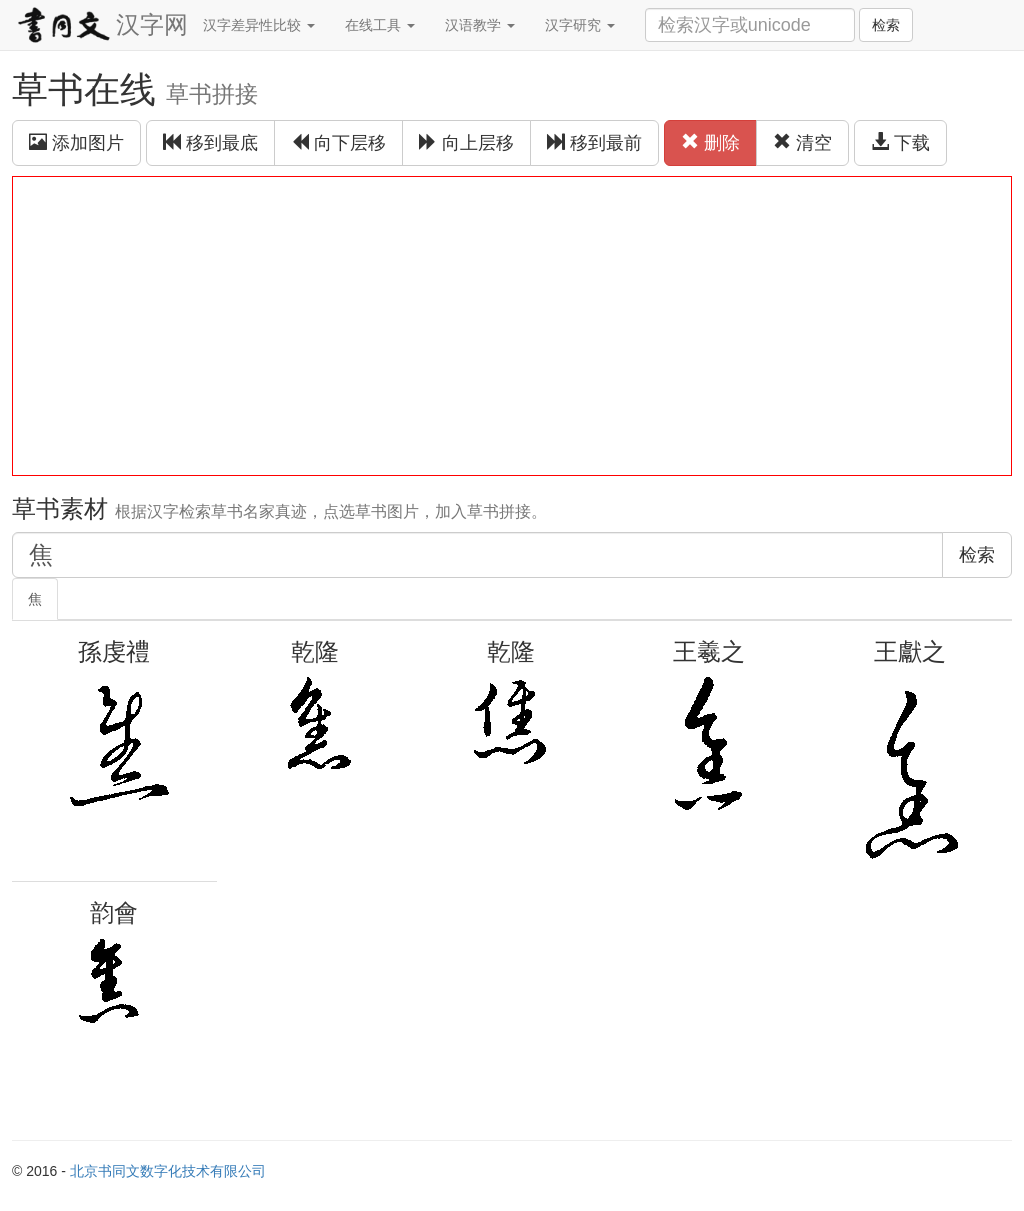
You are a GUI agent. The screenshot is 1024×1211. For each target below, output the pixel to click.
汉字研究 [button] (580, 25)
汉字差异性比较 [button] (259, 25)
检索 (886, 25)
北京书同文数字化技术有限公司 (168, 1171)
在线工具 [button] (380, 25)
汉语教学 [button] (480, 25)
